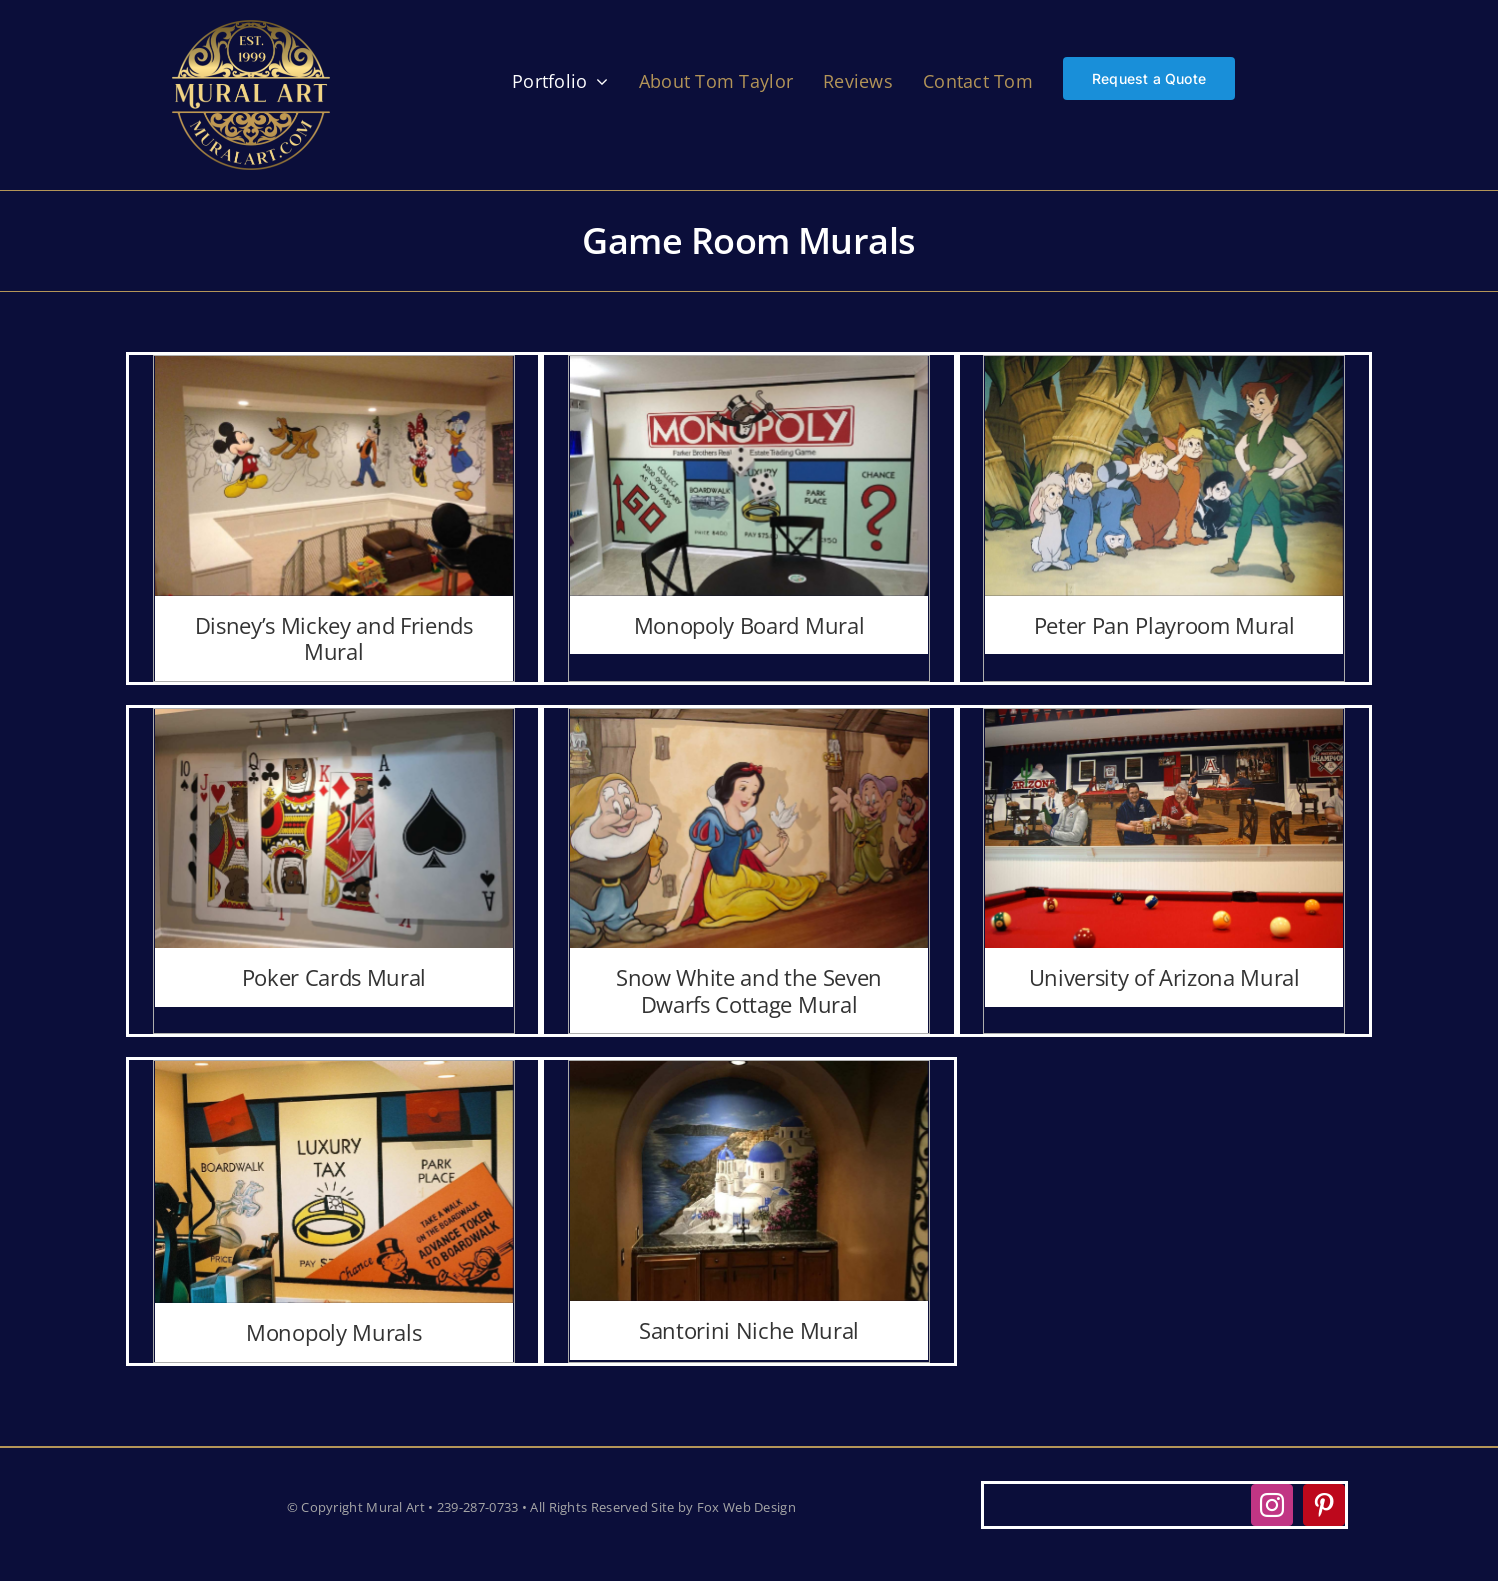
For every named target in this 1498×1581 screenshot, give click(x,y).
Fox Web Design (746, 1507)
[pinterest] (1324, 1505)
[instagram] (1272, 1505)
